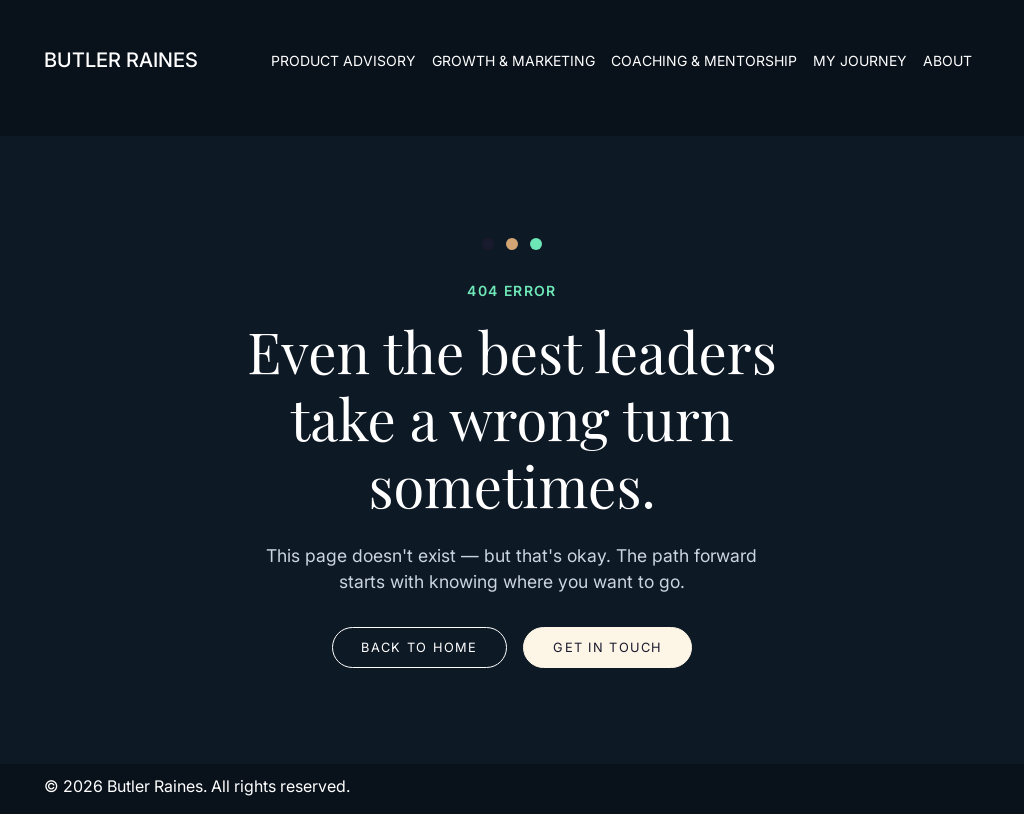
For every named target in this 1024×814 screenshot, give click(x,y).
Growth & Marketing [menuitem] (513, 60)
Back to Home (419, 647)
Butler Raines (121, 60)
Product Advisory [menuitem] (343, 60)
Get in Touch (607, 647)
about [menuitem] (947, 60)
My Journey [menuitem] (860, 60)
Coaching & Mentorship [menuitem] (704, 60)
